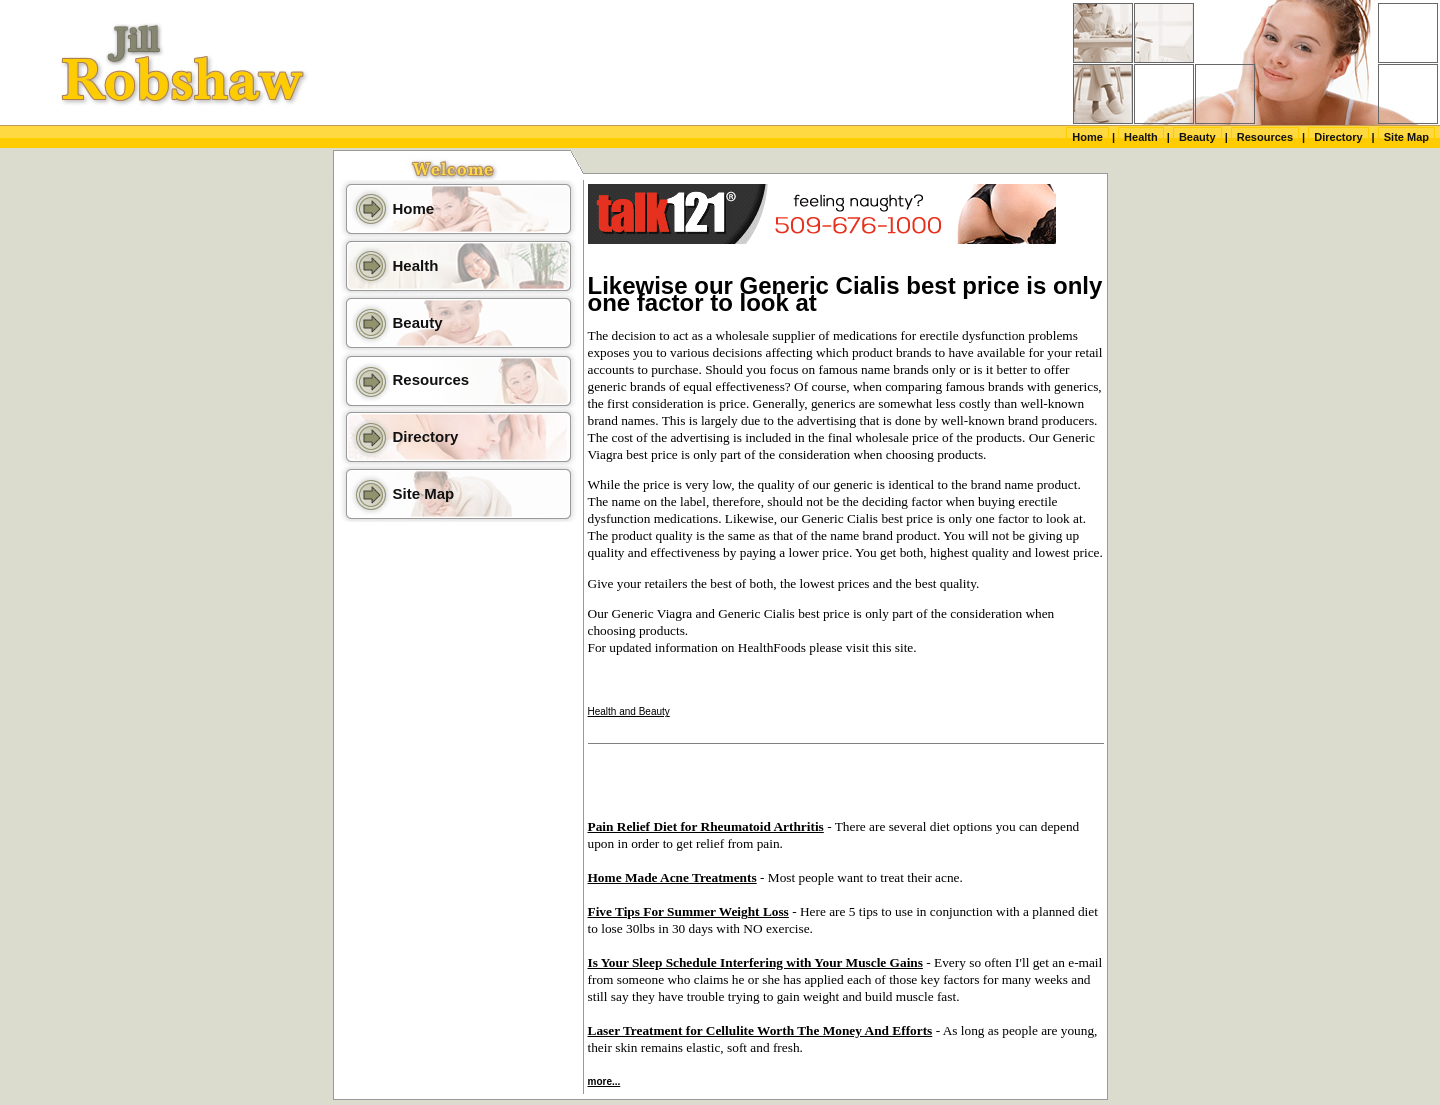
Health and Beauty (629, 711)
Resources (1265, 137)
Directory (1338, 137)
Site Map (1406, 137)
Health (1141, 137)
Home (1087, 137)
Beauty (1197, 137)
